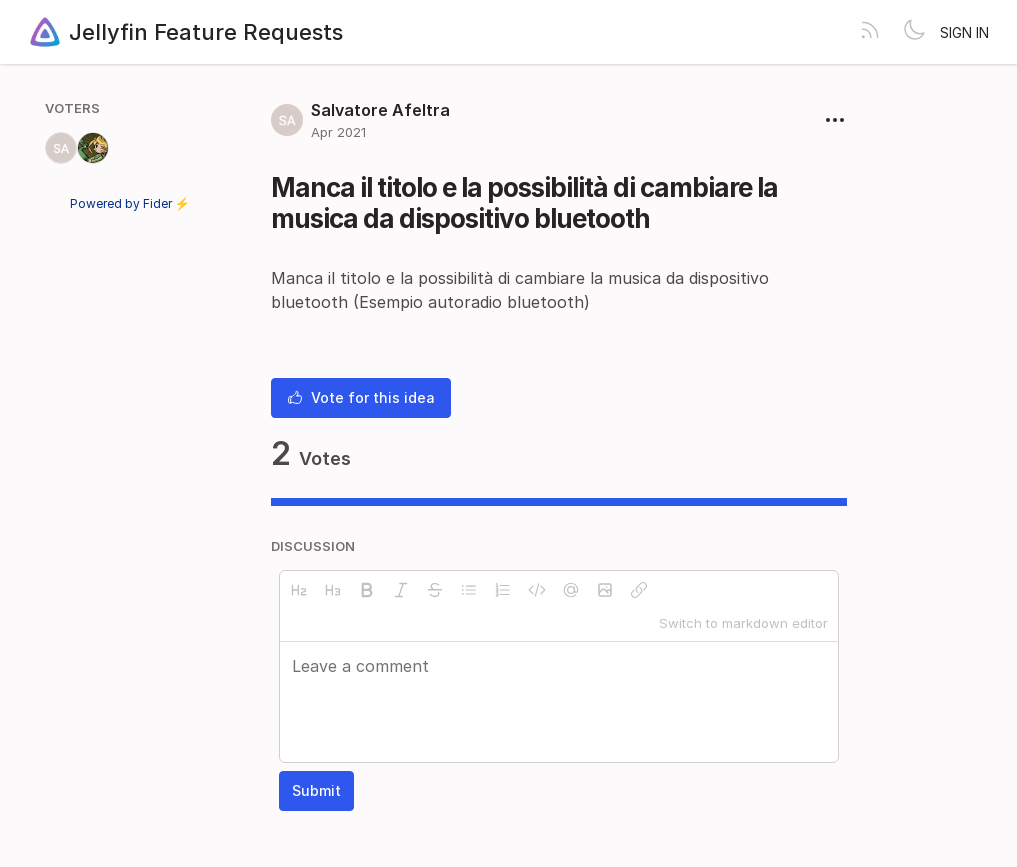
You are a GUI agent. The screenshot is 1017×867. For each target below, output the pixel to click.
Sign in (964, 32)
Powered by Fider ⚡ (130, 203)
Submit (316, 790)
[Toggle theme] (914, 32)
